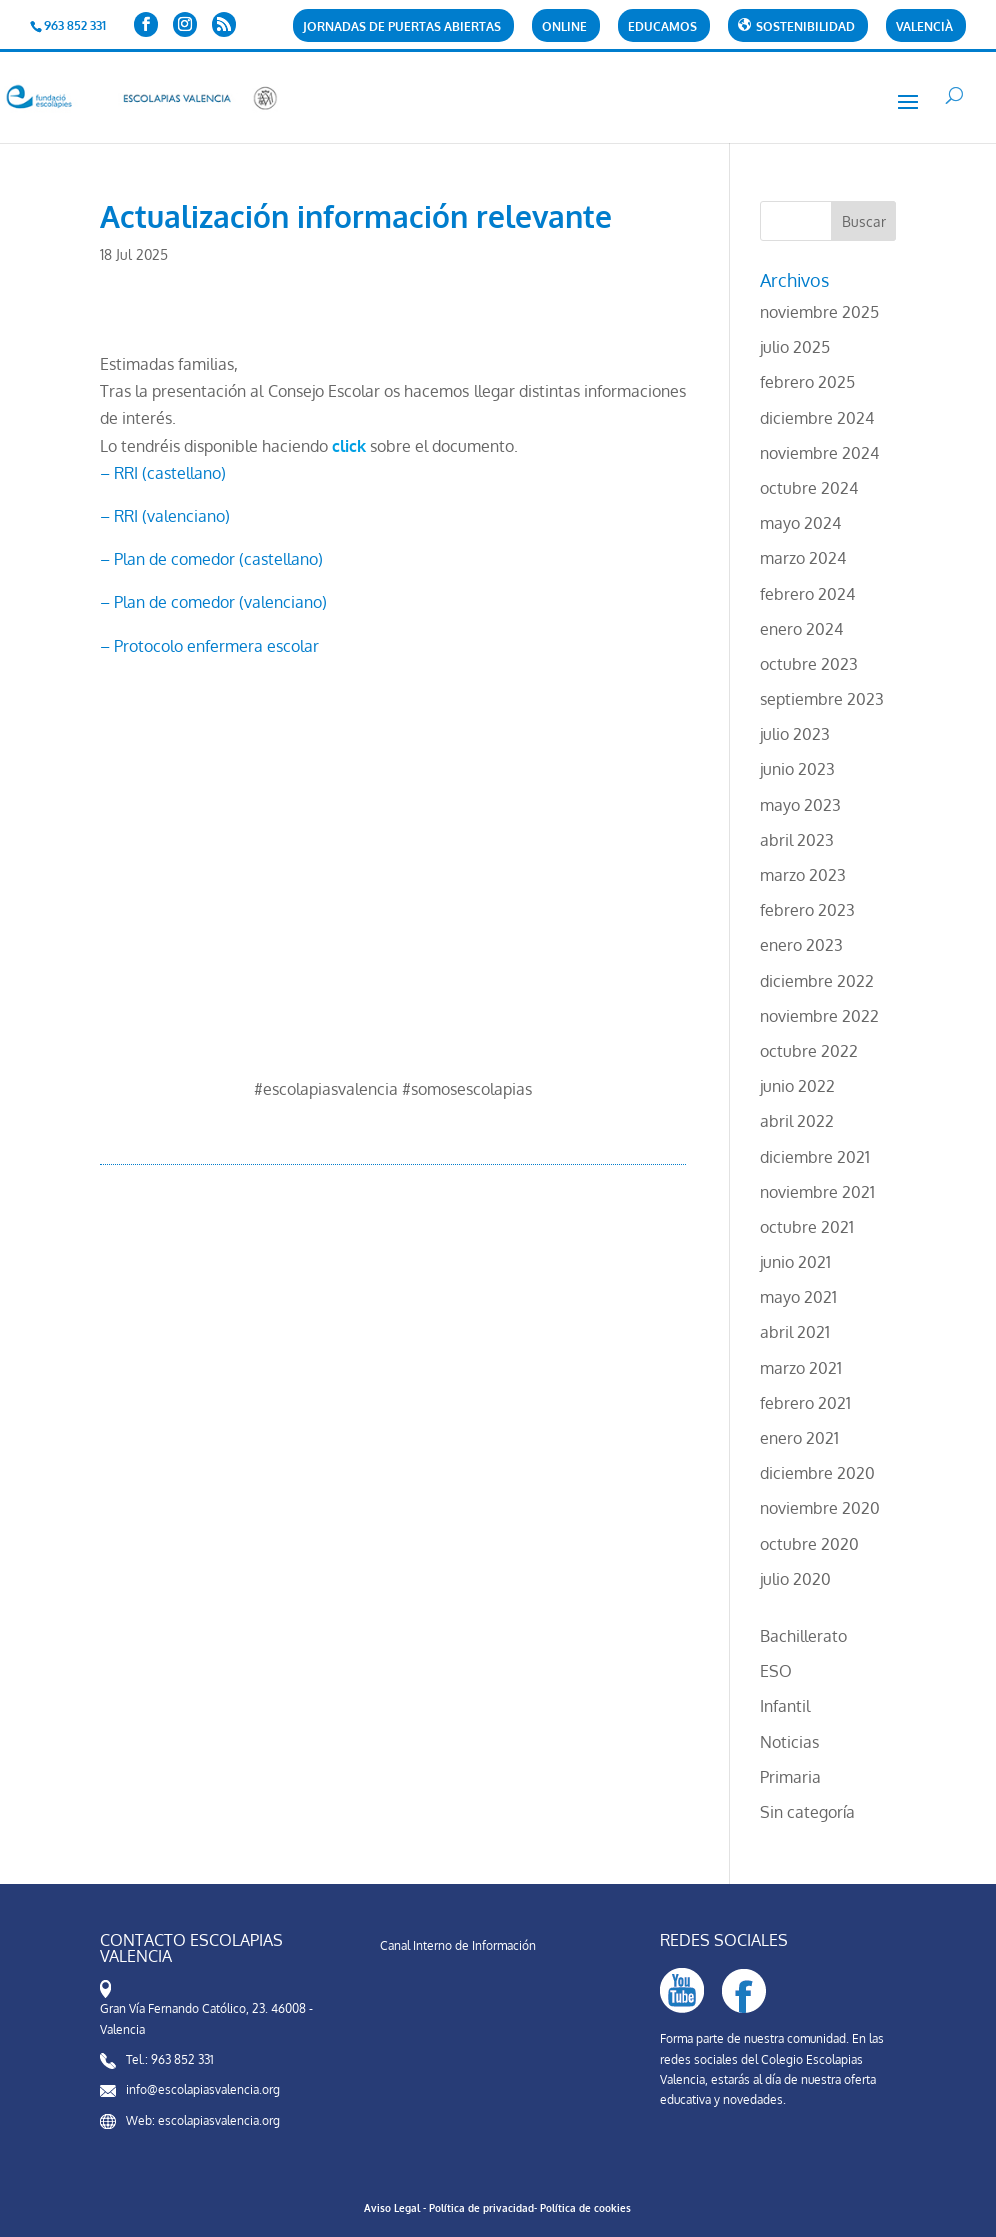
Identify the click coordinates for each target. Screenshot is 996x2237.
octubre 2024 (809, 488)
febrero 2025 (807, 382)
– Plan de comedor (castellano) (211, 559)
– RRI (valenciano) (165, 516)
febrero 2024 (807, 594)
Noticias (789, 1742)
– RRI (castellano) (163, 473)
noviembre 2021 (817, 1192)
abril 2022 (797, 1121)
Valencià (924, 27)
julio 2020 (795, 1579)
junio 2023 (797, 769)
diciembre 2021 (815, 1157)
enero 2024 (801, 629)
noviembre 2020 (820, 1508)
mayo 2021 (798, 1297)
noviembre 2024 (819, 453)
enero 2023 (801, 945)
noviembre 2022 (819, 1016)
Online (564, 27)
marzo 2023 (803, 875)
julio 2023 (795, 734)
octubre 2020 (809, 1544)
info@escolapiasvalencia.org (203, 2089)
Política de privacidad (481, 2208)
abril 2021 (795, 1332)
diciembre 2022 (817, 981)
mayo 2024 (800, 523)
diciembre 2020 (817, 1473)
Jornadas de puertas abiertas (402, 27)
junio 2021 (795, 1262)
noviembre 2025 (819, 312)
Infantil (785, 1706)
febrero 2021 (805, 1403)
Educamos (662, 27)
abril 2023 (797, 840)
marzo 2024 (803, 558)
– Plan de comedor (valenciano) (213, 602)
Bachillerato (803, 1636)
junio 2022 (797, 1086)
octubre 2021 (807, 1227)
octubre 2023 (809, 664)
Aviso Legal (392, 2208)
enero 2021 (799, 1438)
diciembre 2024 (817, 418)
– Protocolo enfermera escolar (209, 646)
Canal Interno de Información (458, 1945)
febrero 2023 (807, 910)
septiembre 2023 (822, 699)
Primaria (790, 1777)
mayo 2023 (800, 805)
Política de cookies (585, 2208)
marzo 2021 (801, 1368)
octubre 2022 (809, 1051)
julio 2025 (795, 347)
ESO (776, 1671)
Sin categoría (807, 1812)
